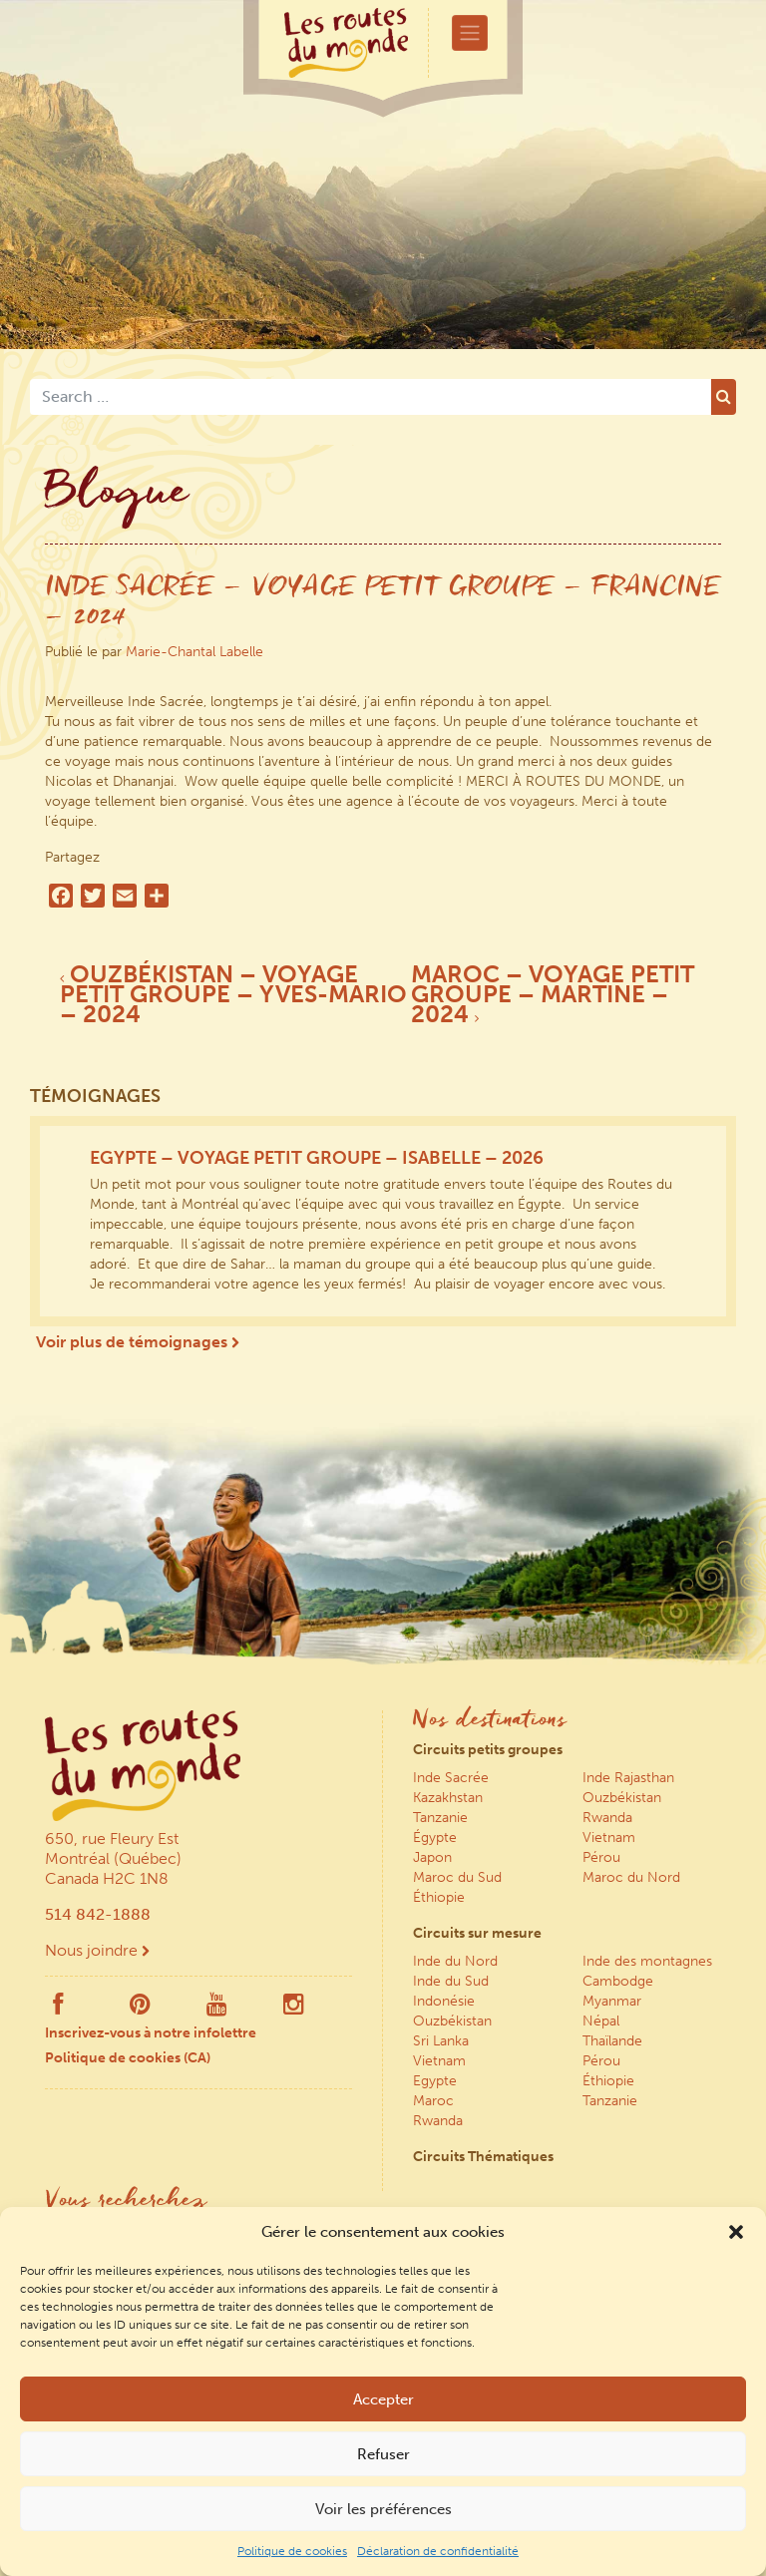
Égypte (435, 1837)
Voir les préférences (383, 2509)
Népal (600, 2021)
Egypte (435, 2080)
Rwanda (607, 1817)
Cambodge (617, 1981)
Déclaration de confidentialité (438, 2551)
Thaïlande (612, 2040)
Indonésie (444, 2001)
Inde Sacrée (451, 1777)
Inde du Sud (451, 1981)
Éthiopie (439, 1897)
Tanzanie (440, 1817)
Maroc (433, 2100)
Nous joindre (97, 1950)
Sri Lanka (441, 2040)
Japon (432, 1857)
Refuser (383, 2454)
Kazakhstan (448, 1797)
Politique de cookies (292, 2551)
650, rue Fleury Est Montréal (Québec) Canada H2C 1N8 (113, 1858)
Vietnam (608, 1837)
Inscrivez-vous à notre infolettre (150, 2032)
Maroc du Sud (457, 1877)
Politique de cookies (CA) (127, 2057)
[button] (736, 2232)
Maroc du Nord (631, 1877)
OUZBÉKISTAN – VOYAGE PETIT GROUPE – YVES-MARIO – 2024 (233, 993)
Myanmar (611, 2001)
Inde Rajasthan (628, 1777)
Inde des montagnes (647, 1961)
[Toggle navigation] (470, 33)
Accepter (383, 2399)
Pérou (601, 1857)
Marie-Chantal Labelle (194, 651)
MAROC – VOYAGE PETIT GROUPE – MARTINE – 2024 (552, 993)
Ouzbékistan (621, 1797)
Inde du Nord (455, 1961)
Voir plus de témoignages (137, 1341)
